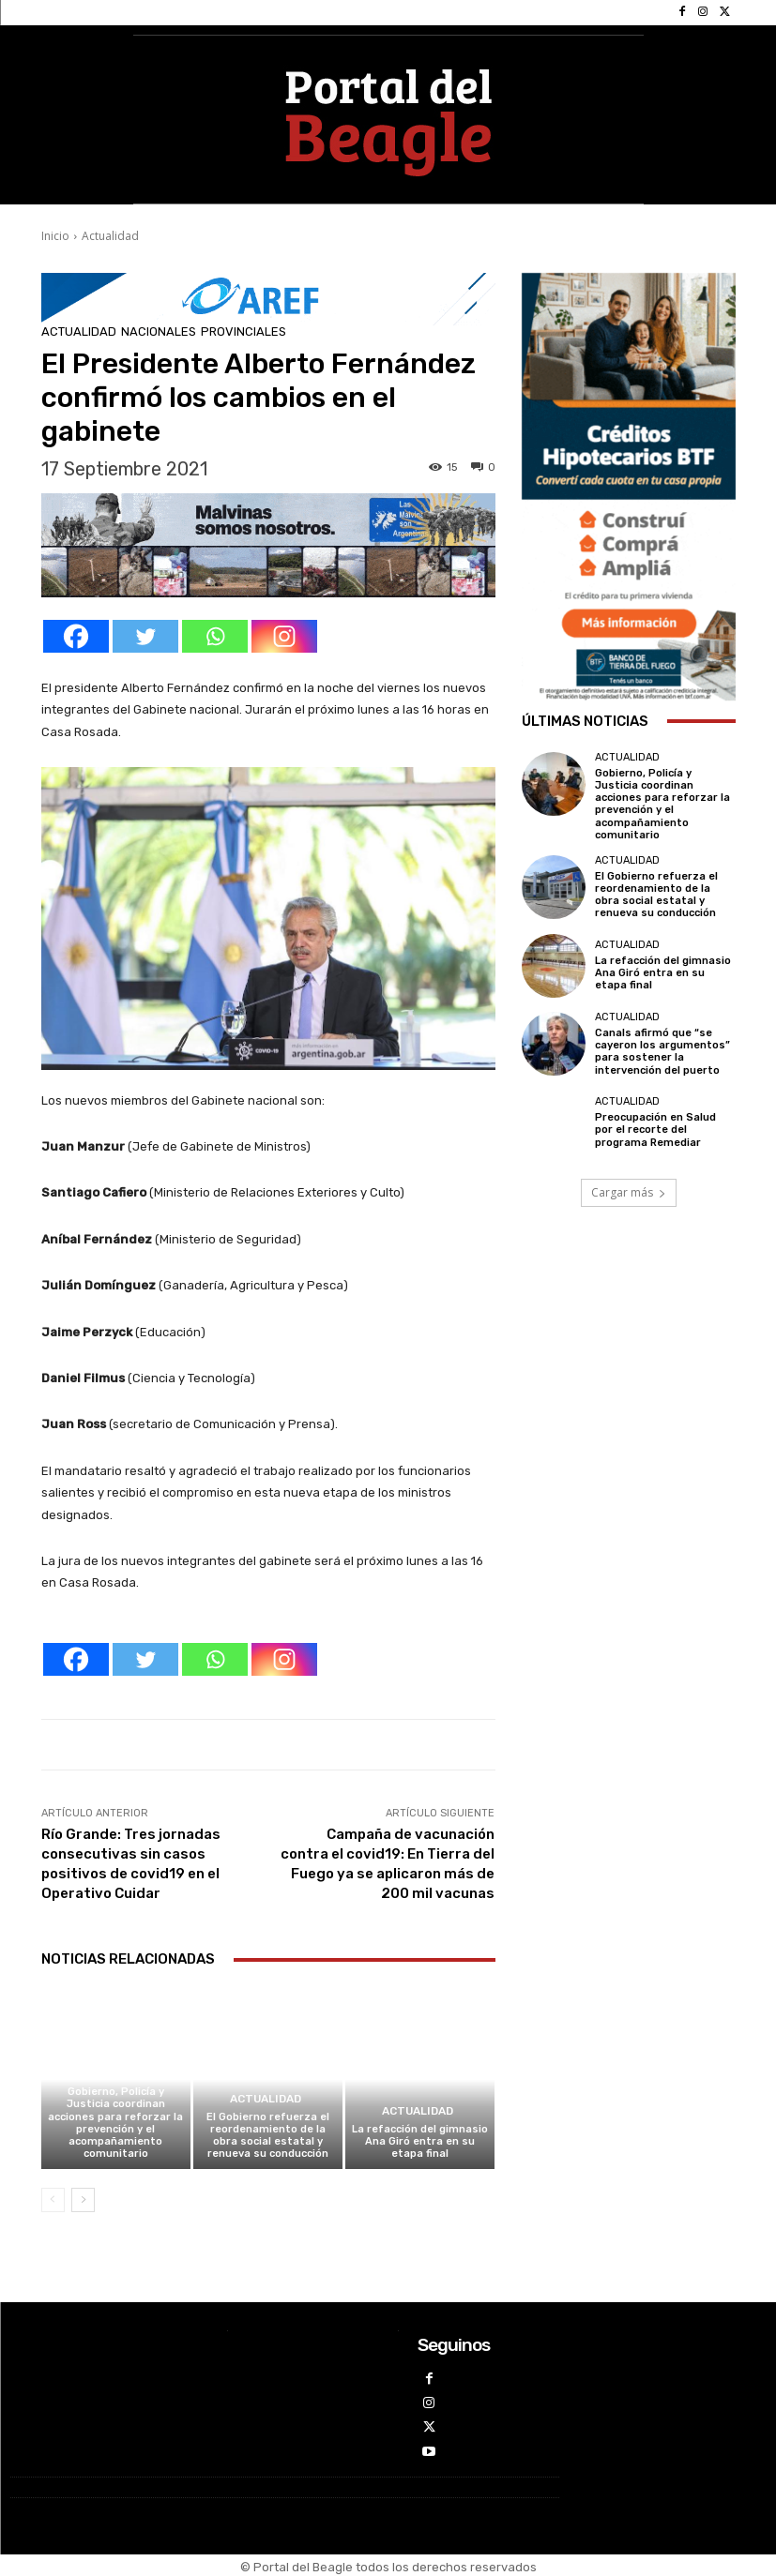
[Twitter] (145, 636)
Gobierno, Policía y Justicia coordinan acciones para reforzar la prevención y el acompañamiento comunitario (115, 2123)
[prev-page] (53, 2200)
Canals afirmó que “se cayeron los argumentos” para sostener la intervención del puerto (662, 1052)
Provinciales (243, 331)
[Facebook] (76, 636)
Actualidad (110, 236)
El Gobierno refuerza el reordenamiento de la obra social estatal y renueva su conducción (267, 2136)
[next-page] (83, 2200)
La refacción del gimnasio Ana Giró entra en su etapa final (420, 2141)
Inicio (55, 236)
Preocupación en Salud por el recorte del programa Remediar (655, 1129)
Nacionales (158, 331)
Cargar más (628, 1192)
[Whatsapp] (215, 636)
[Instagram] (284, 636)
